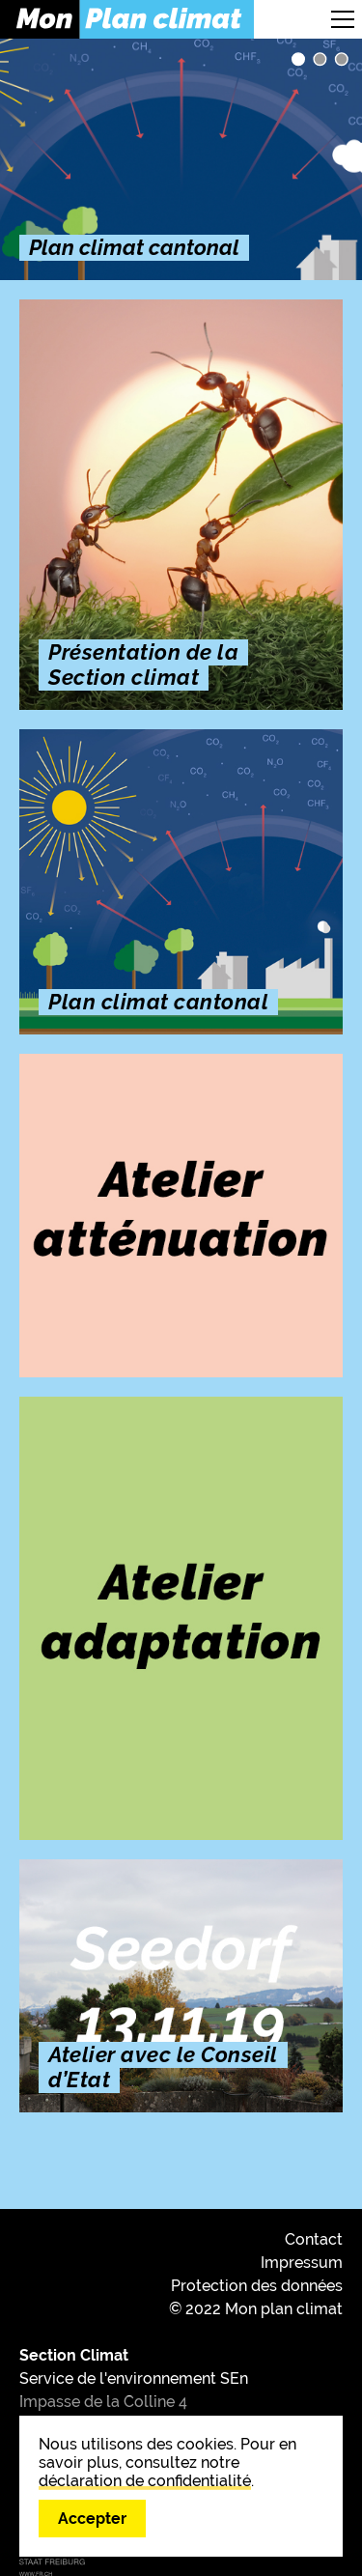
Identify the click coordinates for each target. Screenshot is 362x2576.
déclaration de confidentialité (145, 2481)
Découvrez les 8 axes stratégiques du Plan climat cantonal (341, 59)
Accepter (92, 2518)
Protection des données (257, 2286)
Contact (314, 2239)
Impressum (302, 2262)
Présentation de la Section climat (319, 59)
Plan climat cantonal (298, 59)
